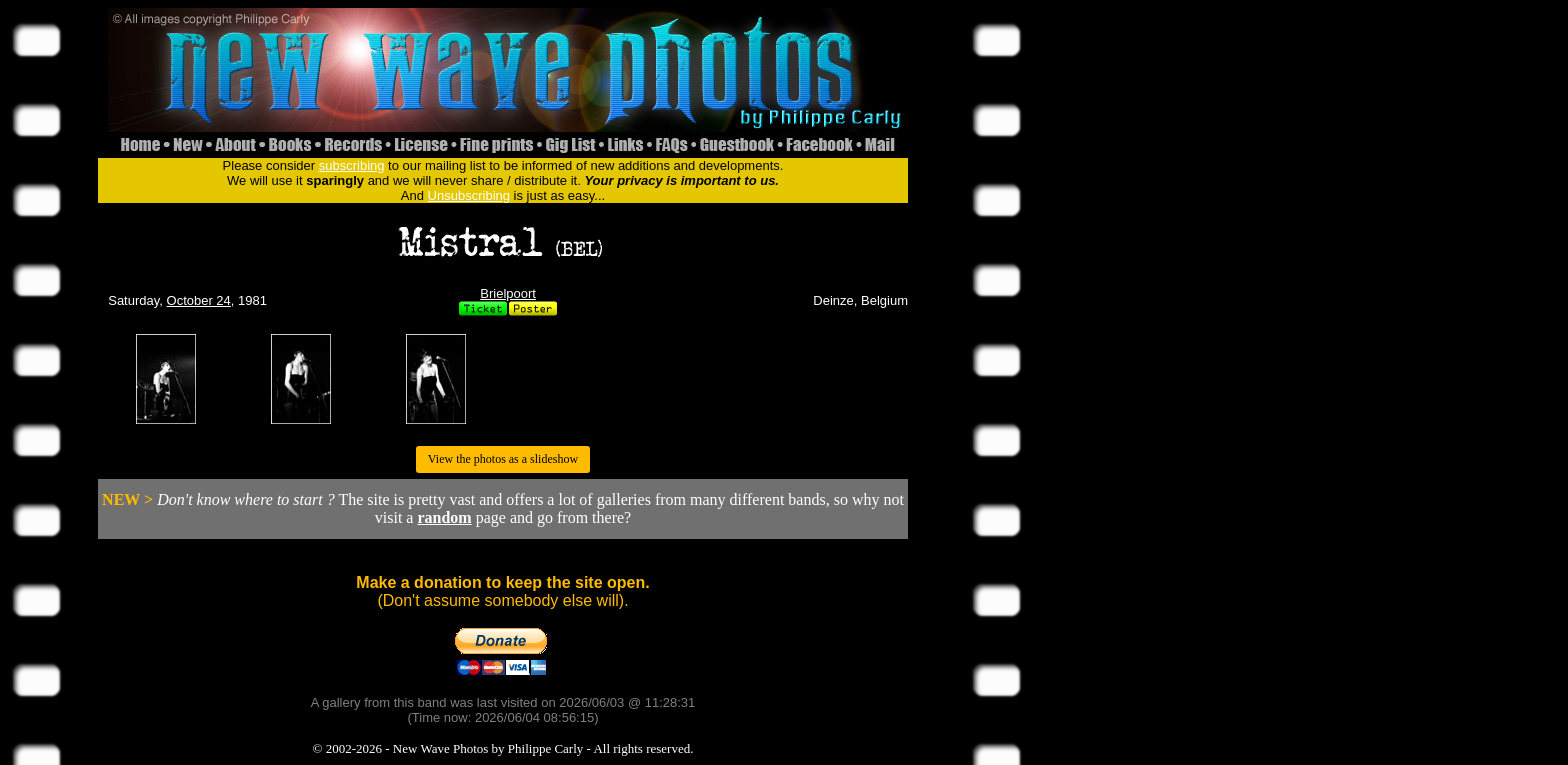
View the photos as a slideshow (503, 459)
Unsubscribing (469, 195)
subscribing (352, 165)
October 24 (199, 300)
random (444, 517)
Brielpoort (508, 293)
